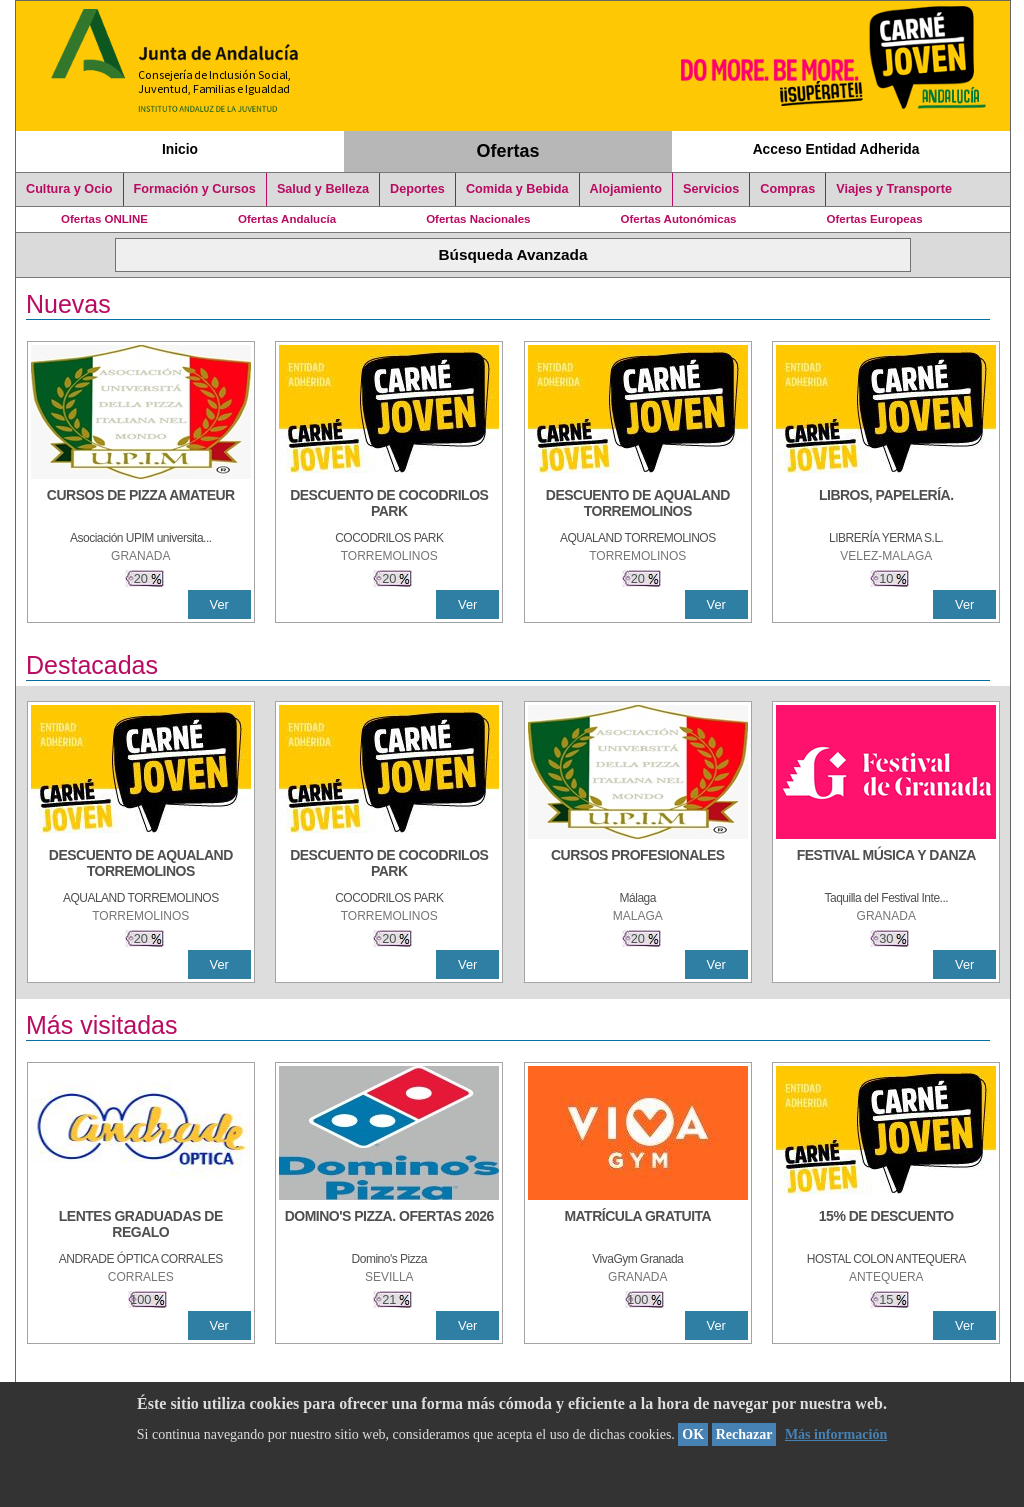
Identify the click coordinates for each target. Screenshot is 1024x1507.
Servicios (711, 189)
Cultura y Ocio (69, 189)
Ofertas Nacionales (478, 219)
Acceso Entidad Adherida (836, 149)
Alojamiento (626, 189)
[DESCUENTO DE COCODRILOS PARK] (389, 505)
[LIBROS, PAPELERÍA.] (886, 505)
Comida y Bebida (517, 189)
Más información (836, 1434)
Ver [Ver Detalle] (219, 604)
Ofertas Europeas (875, 219)
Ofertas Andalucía (287, 219)
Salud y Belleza (323, 189)
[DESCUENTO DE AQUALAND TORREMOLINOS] (638, 505)
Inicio (180, 149)
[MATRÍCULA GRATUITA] (638, 1226)
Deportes (417, 189)
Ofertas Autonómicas (678, 219)
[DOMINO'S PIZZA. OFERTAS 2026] (389, 1226)
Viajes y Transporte (894, 189)
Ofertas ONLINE (104, 219)
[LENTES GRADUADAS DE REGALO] (141, 1226)
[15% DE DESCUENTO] (886, 1226)
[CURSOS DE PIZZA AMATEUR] (141, 505)
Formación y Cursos (195, 189)
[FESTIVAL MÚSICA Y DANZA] (886, 865)
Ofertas (508, 151)
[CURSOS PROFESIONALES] (638, 865)
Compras (787, 189)
